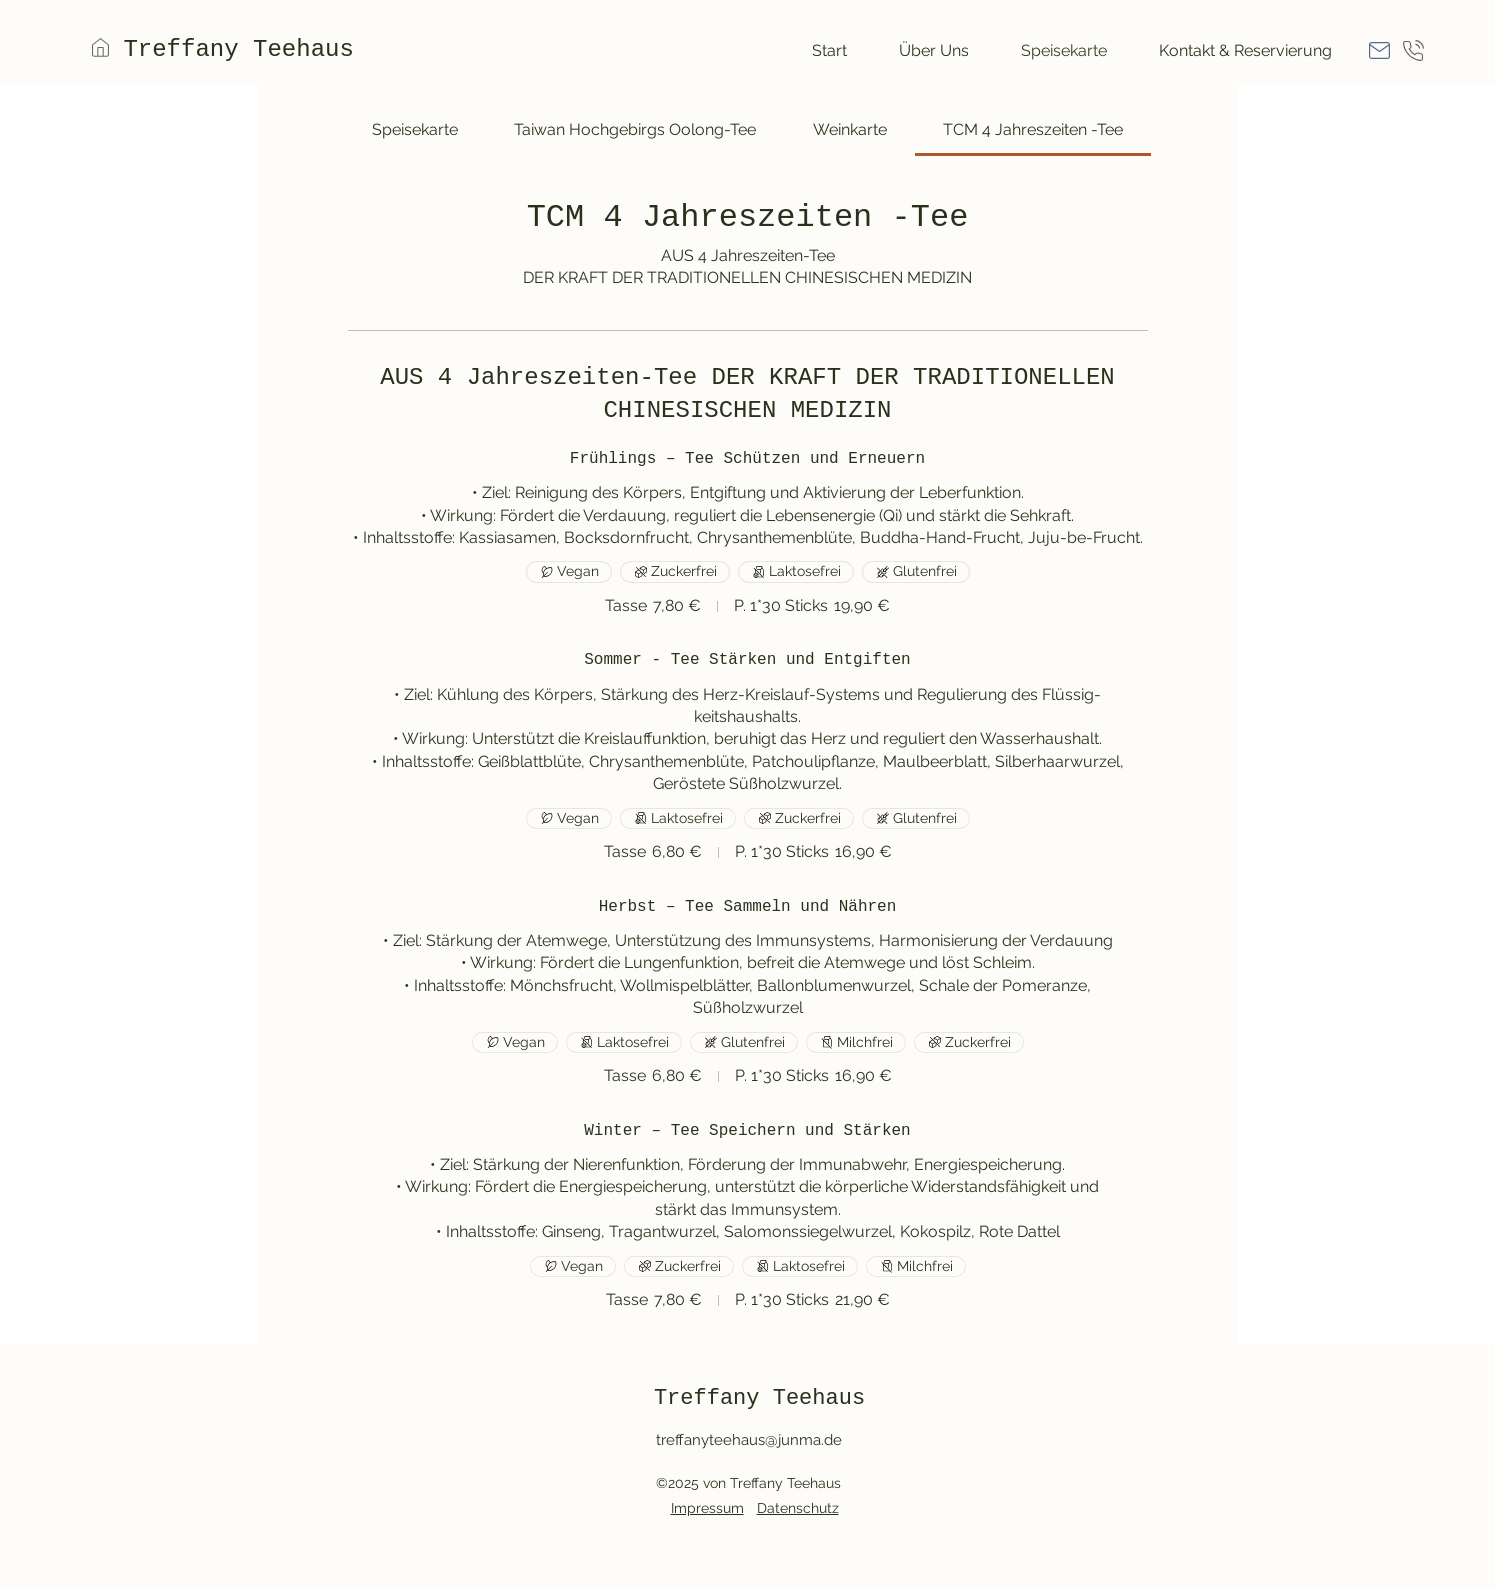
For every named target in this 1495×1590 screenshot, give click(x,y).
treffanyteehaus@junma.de (749, 1440)
